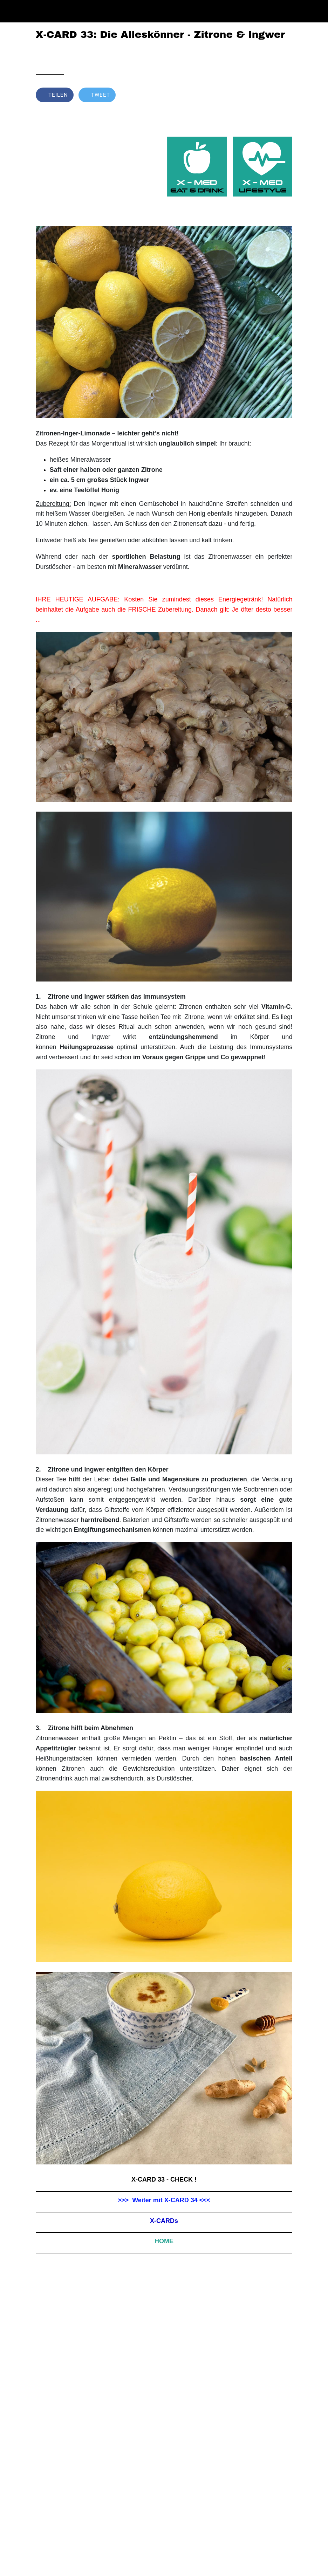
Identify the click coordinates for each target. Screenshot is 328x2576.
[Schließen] (11, 11)
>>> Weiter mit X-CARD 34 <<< (164, 2200)
